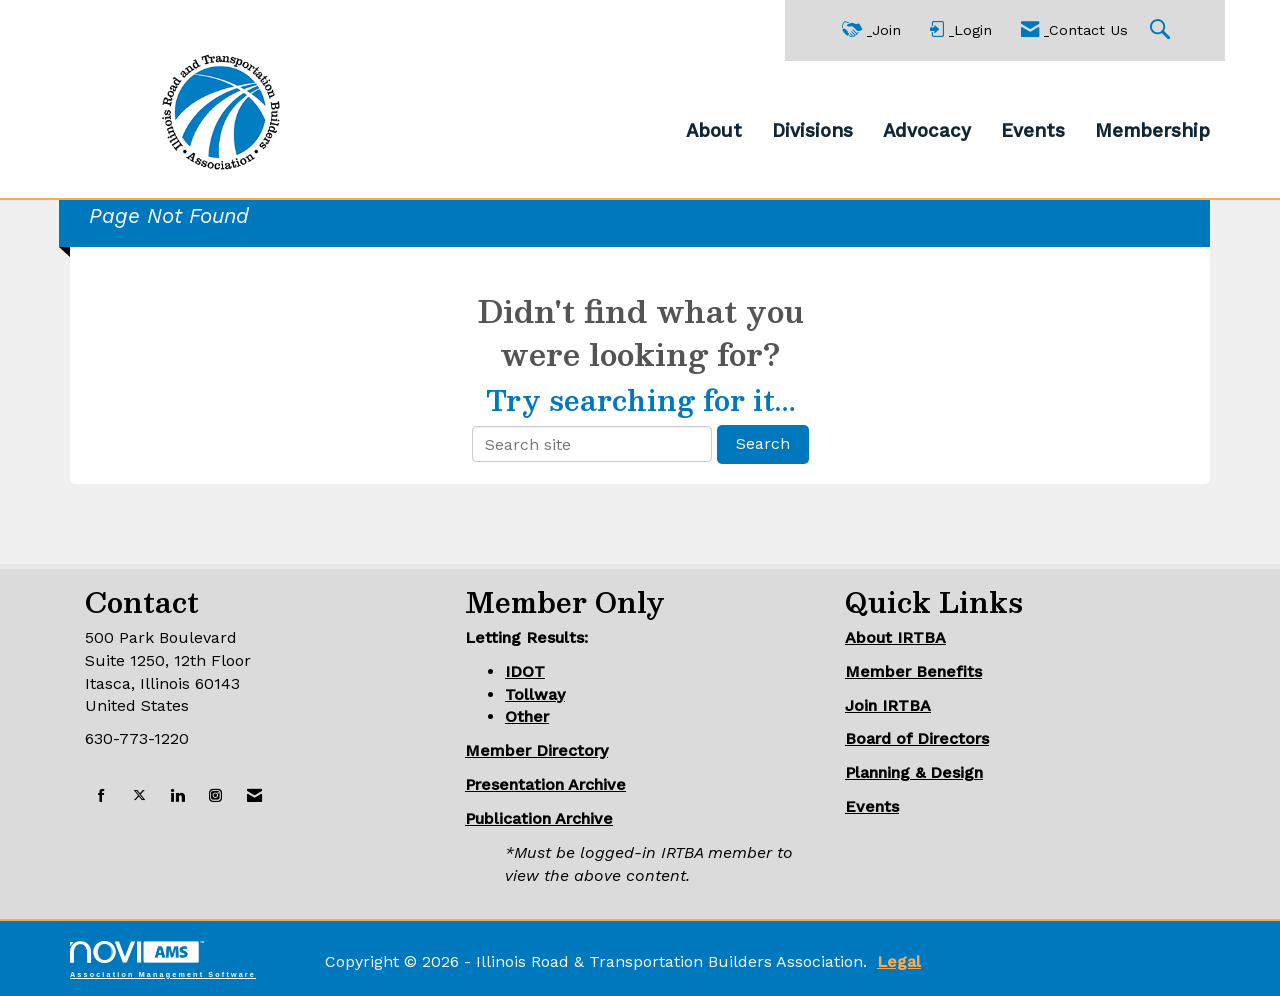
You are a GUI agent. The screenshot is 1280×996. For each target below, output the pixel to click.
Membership (1152, 131)
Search (763, 443)
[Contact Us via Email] (254, 796)
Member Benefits (913, 671)
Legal (899, 961)
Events (1033, 131)
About (714, 131)
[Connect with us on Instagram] (215, 796)
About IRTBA (895, 637)
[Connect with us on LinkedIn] (177, 796)
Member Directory (536, 750)
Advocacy (927, 131)
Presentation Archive (545, 784)
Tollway (535, 694)
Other (527, 716)
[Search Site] (1162, 30)
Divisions (812, 131)
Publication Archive (539, 818)
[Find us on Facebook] (101, 796)
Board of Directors (917, 738)
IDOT (525, 671)
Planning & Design (914, 772)
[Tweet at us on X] (139, 796)
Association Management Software (163, 959)
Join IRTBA (888, 705)
